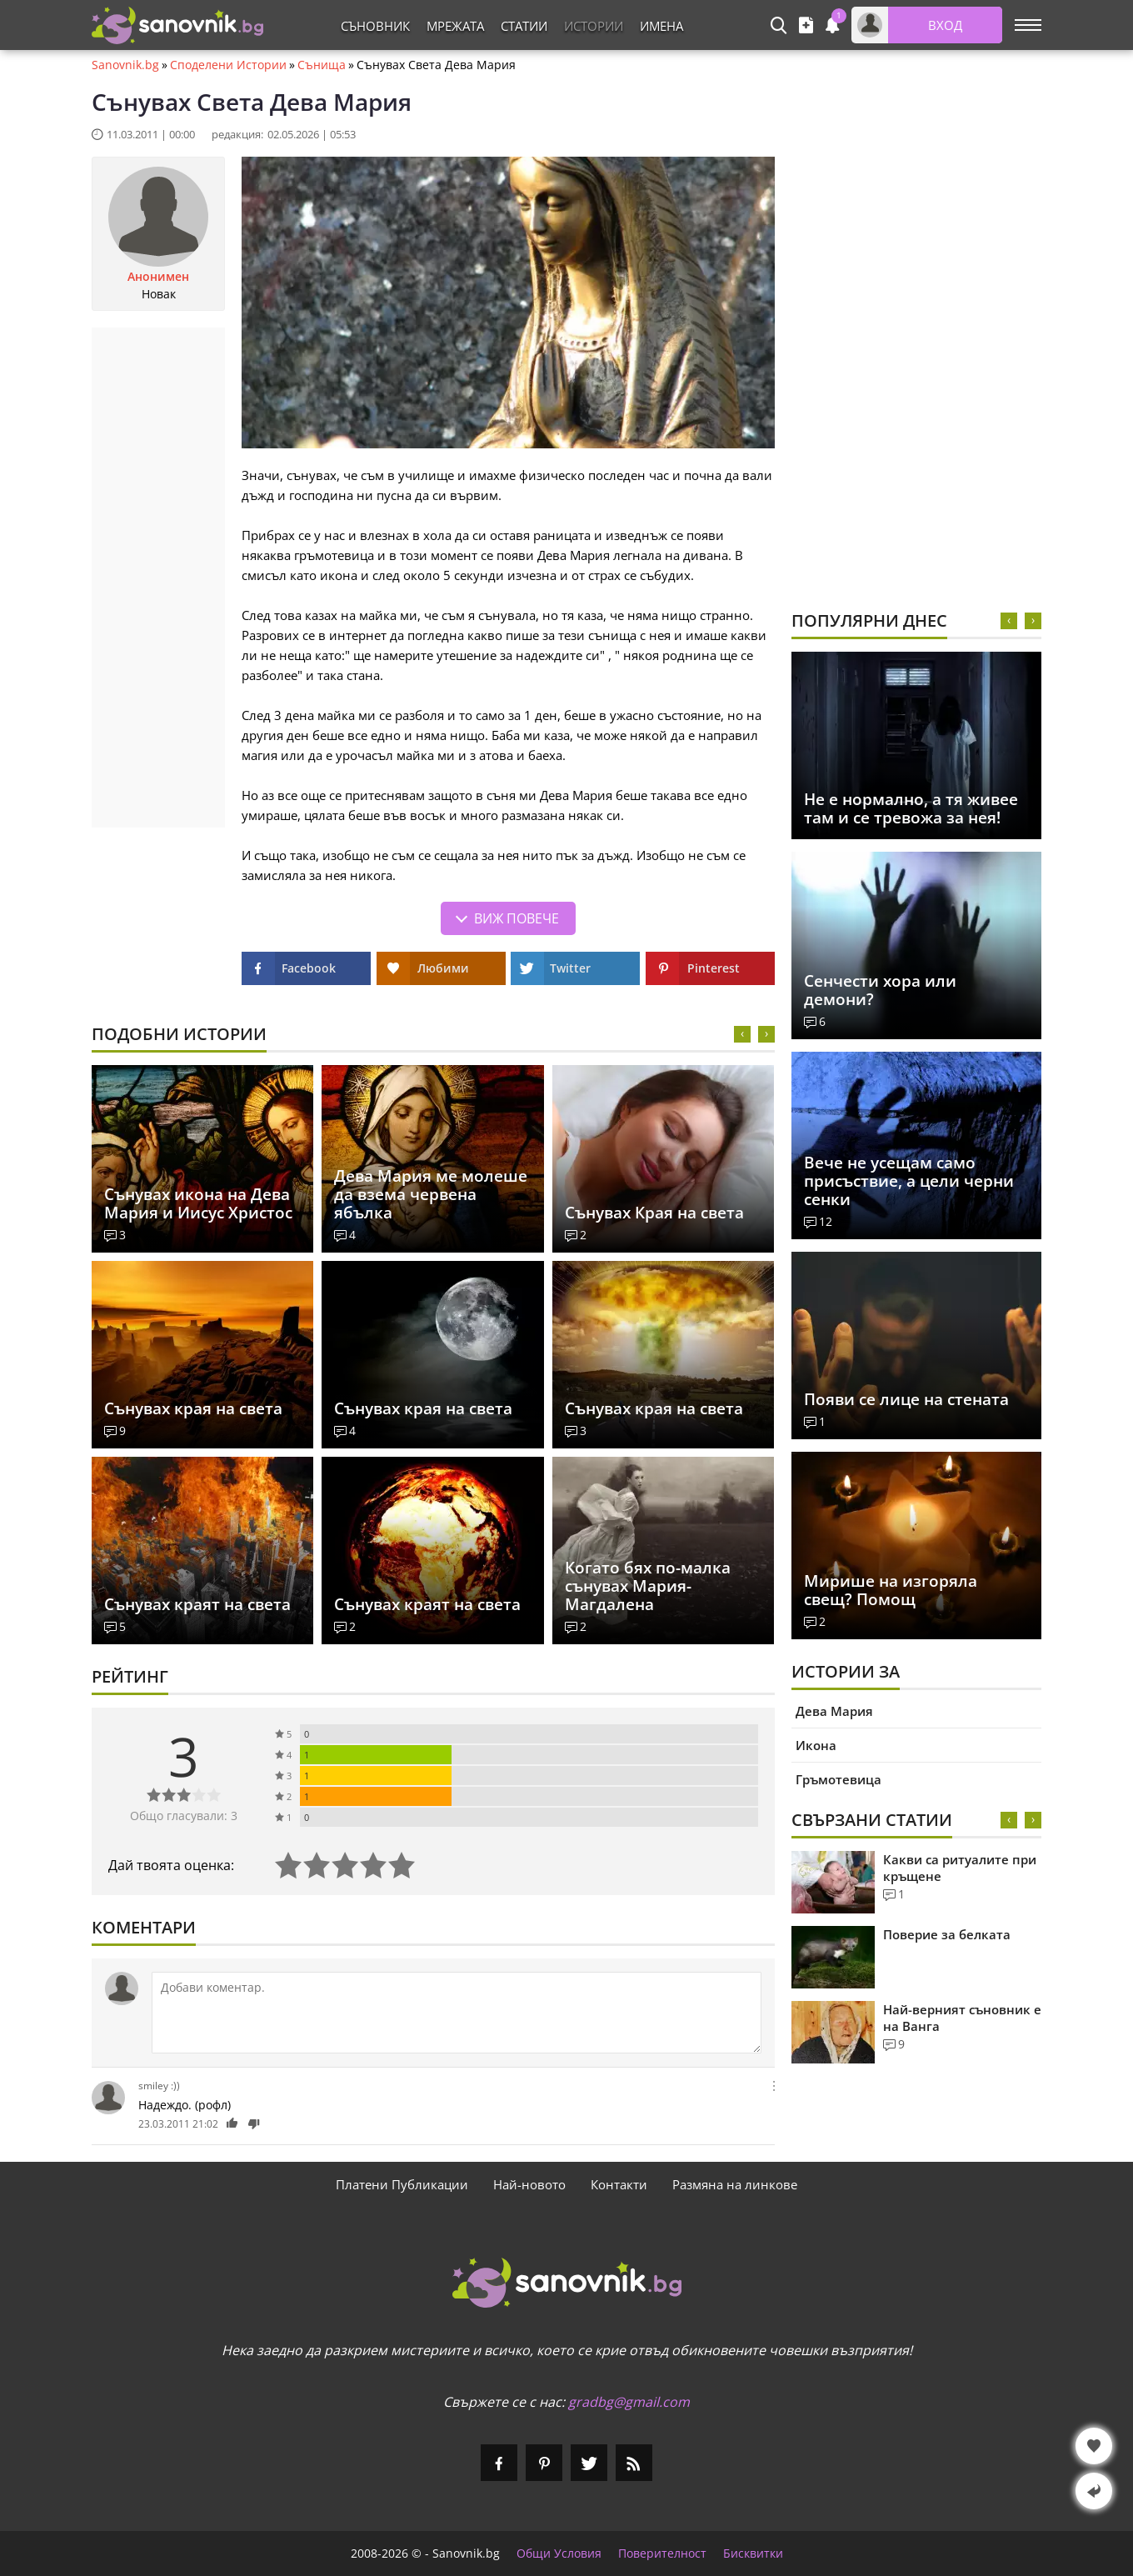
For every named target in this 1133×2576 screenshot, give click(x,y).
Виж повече (516, 918)
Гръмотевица (838, 1779)
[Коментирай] (456, 2012)
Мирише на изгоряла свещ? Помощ (890, 1590)
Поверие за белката (947, 1934)
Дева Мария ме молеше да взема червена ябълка (430, 1194)
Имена (661, 26)
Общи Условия (559, 2553)
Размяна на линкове (734, 2184)
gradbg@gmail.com (629, 2402)
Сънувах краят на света (197, 1604)
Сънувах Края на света (654, 1212)
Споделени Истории (228, 65)
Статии (524, 26)
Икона (816, 1745)
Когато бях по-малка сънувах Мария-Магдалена (648, 1586)
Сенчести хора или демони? (880, 990)
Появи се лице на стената (906, 1399)
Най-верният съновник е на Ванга (962, 2017)
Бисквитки (753, 2553)
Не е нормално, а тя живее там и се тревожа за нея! (911, 808)
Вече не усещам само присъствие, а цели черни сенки (909, 1181)
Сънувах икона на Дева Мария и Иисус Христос (198, 1203)
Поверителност (662, 2553)
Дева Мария (834, 1711)
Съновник (375, 26)
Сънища (321, 65)
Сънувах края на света (193, 1408)
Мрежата (455, 26)
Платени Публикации (402, 2184)
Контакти (619, 2184)
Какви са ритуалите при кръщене (959, 1867)
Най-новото (529, 2184)
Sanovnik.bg (125, 65)
